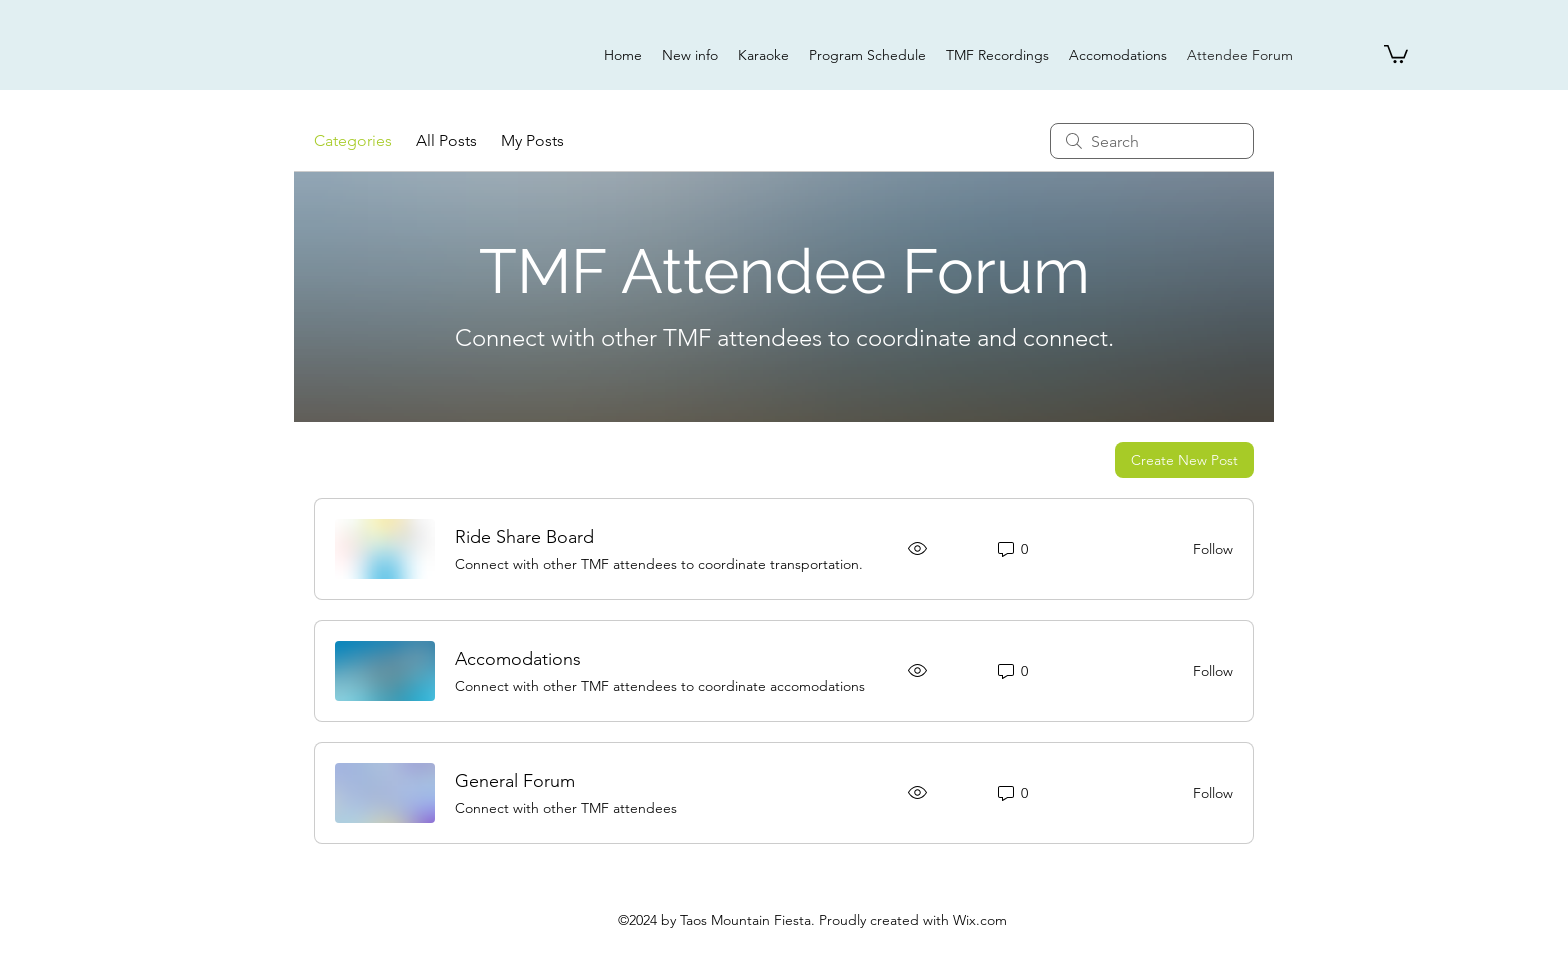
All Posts (446, 140)
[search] (1152, 141)
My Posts (532, 140)
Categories (353, 140)
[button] (1396, 53)
